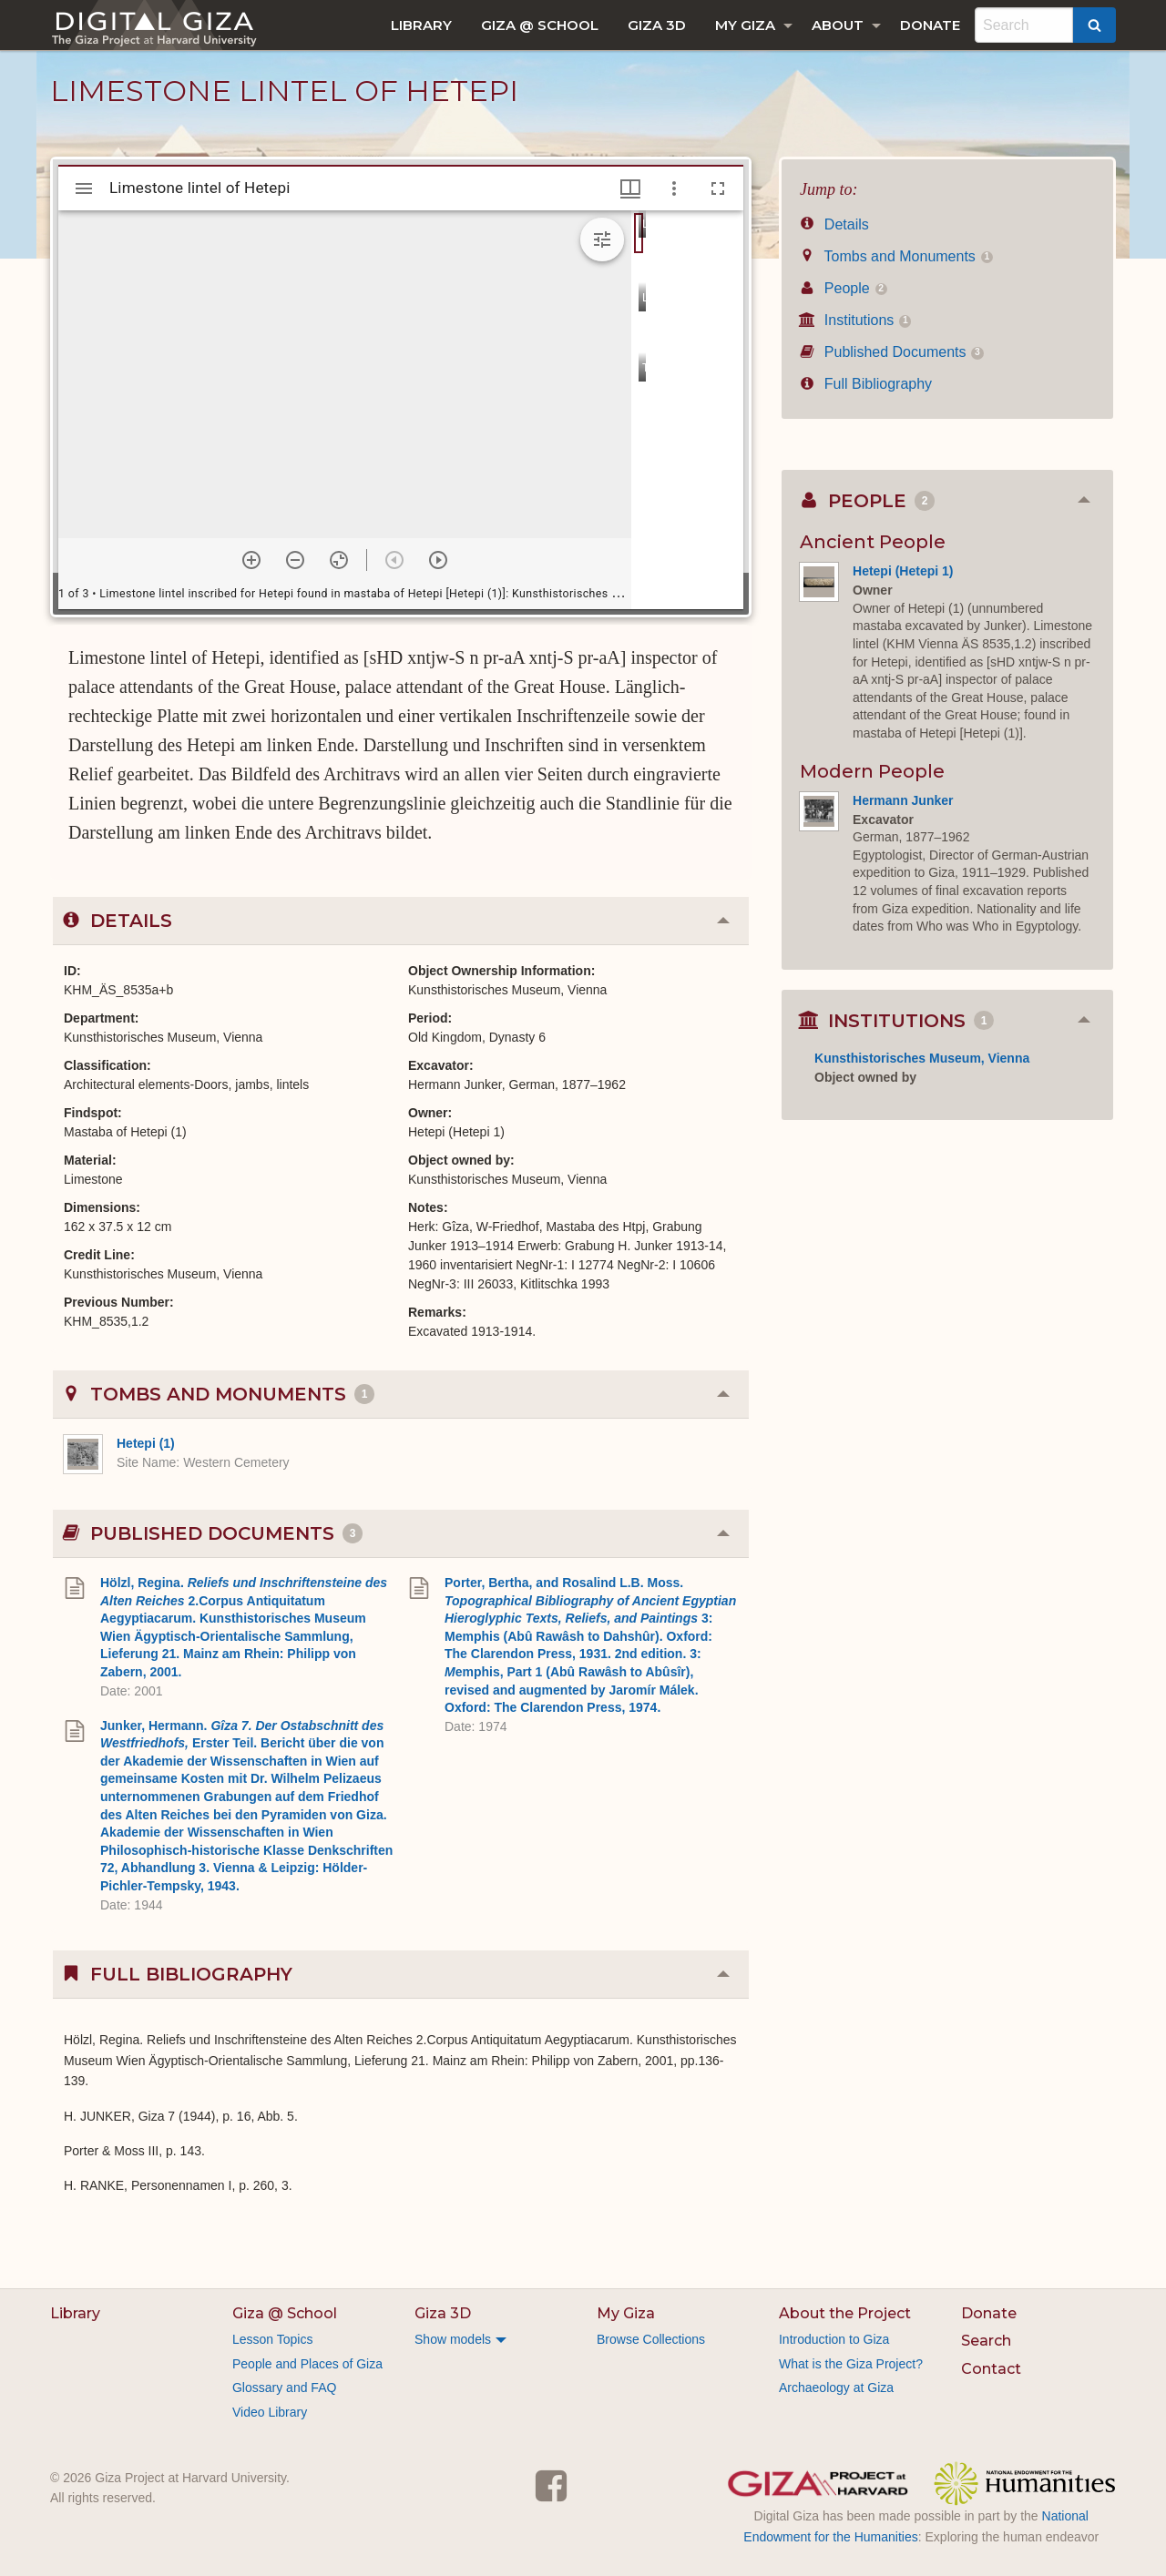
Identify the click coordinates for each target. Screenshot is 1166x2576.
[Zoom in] (251, 560)
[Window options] (674, 188)
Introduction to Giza (834, 2339)
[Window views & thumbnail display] (630, 188)
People (843, 288)
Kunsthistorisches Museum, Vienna (921, 1058)
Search (986, 2340)
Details (834, 224)
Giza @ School (539, 25)
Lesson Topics (272, 2339)
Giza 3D (657, 25)
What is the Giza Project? (851, 2364)
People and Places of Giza (307, 2364)
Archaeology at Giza (836, 2387)
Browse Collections (651, 2339)
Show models (452, 2339)
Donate (930, 25)
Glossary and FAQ (284, 2387)
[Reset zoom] (339, 560)
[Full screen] (718, 188)
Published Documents (892, 352)
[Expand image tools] (602, 239)
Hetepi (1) (146, 1443)
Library (421, 25)
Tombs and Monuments (896, 256)
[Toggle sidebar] (84, 188)
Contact (991, 2368)
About (838, 25)
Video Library (269, 2412)
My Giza (745, 25)
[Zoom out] (295, 560)
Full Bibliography (866, 384)
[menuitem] (421, 25)
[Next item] (438, 560)
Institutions (855, 320)
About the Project (845, 2313)
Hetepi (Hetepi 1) (903, 571)
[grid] (687, 409)
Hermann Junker (903, 800)
